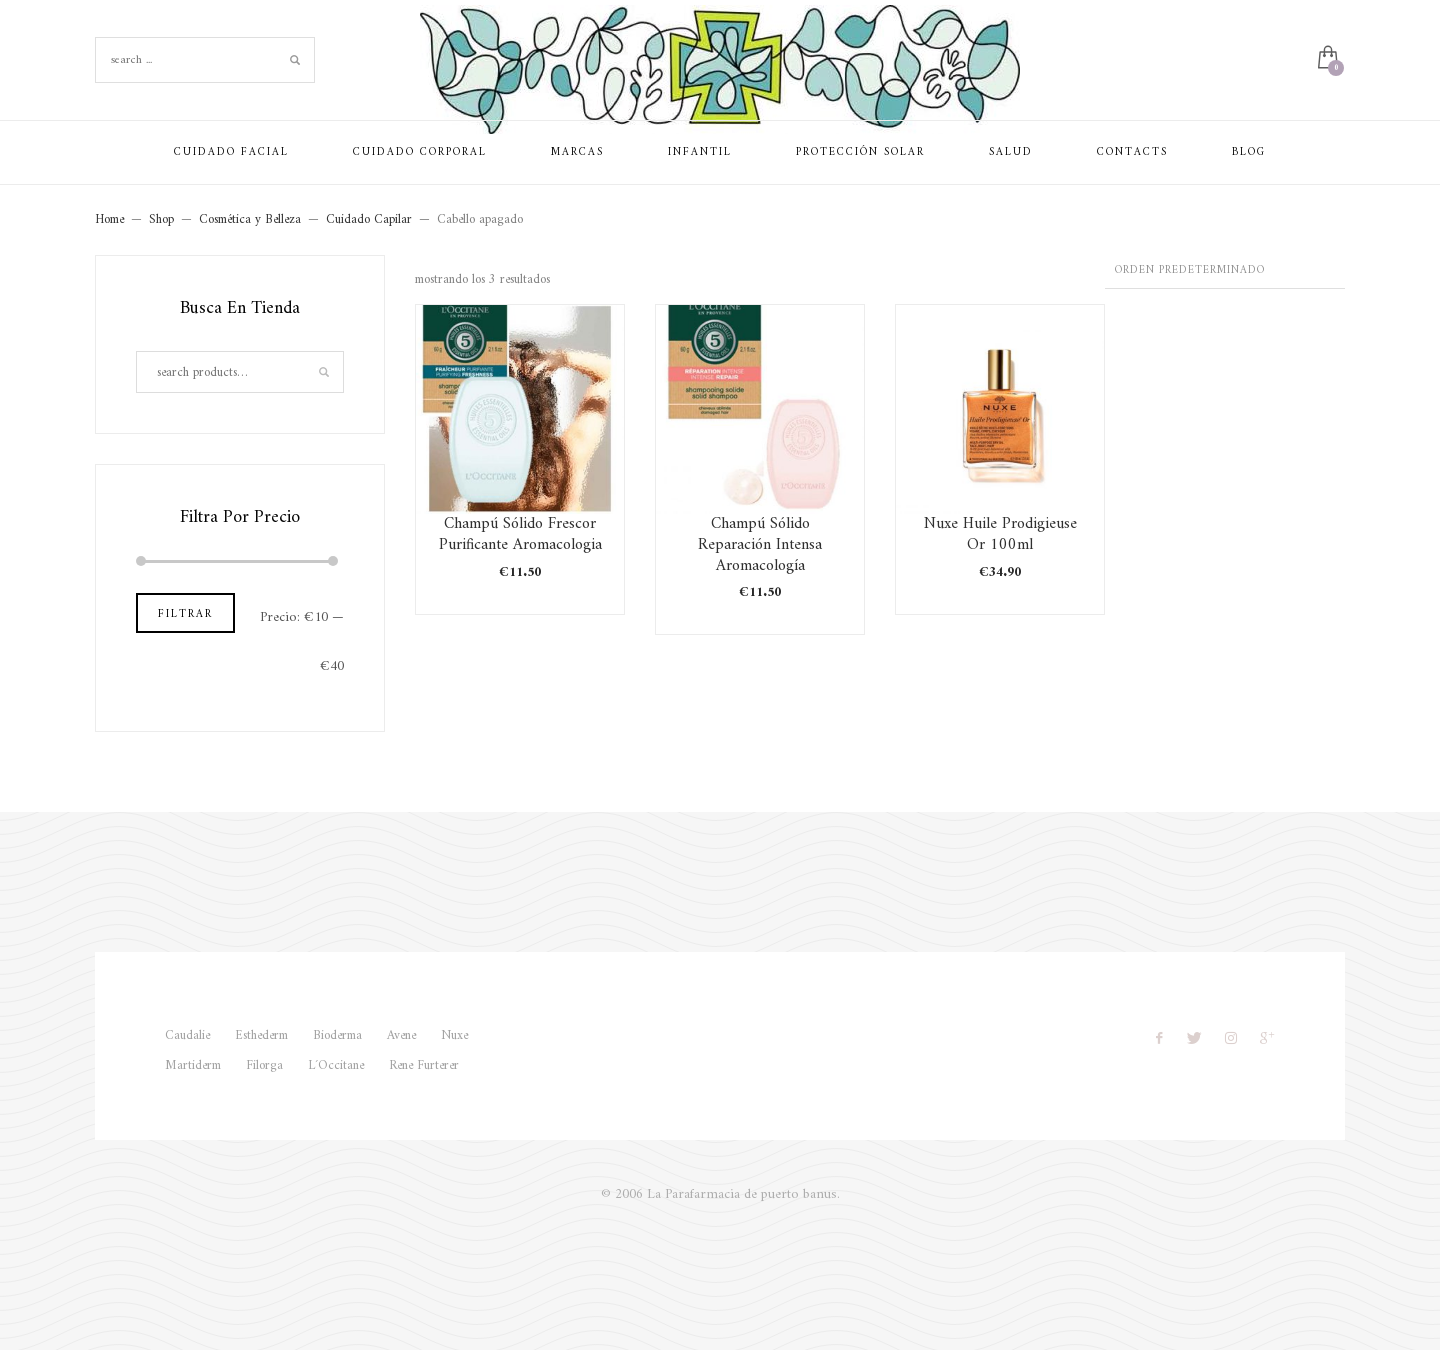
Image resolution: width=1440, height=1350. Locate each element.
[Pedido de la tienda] (1225, 272)
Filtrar (185, 614)
